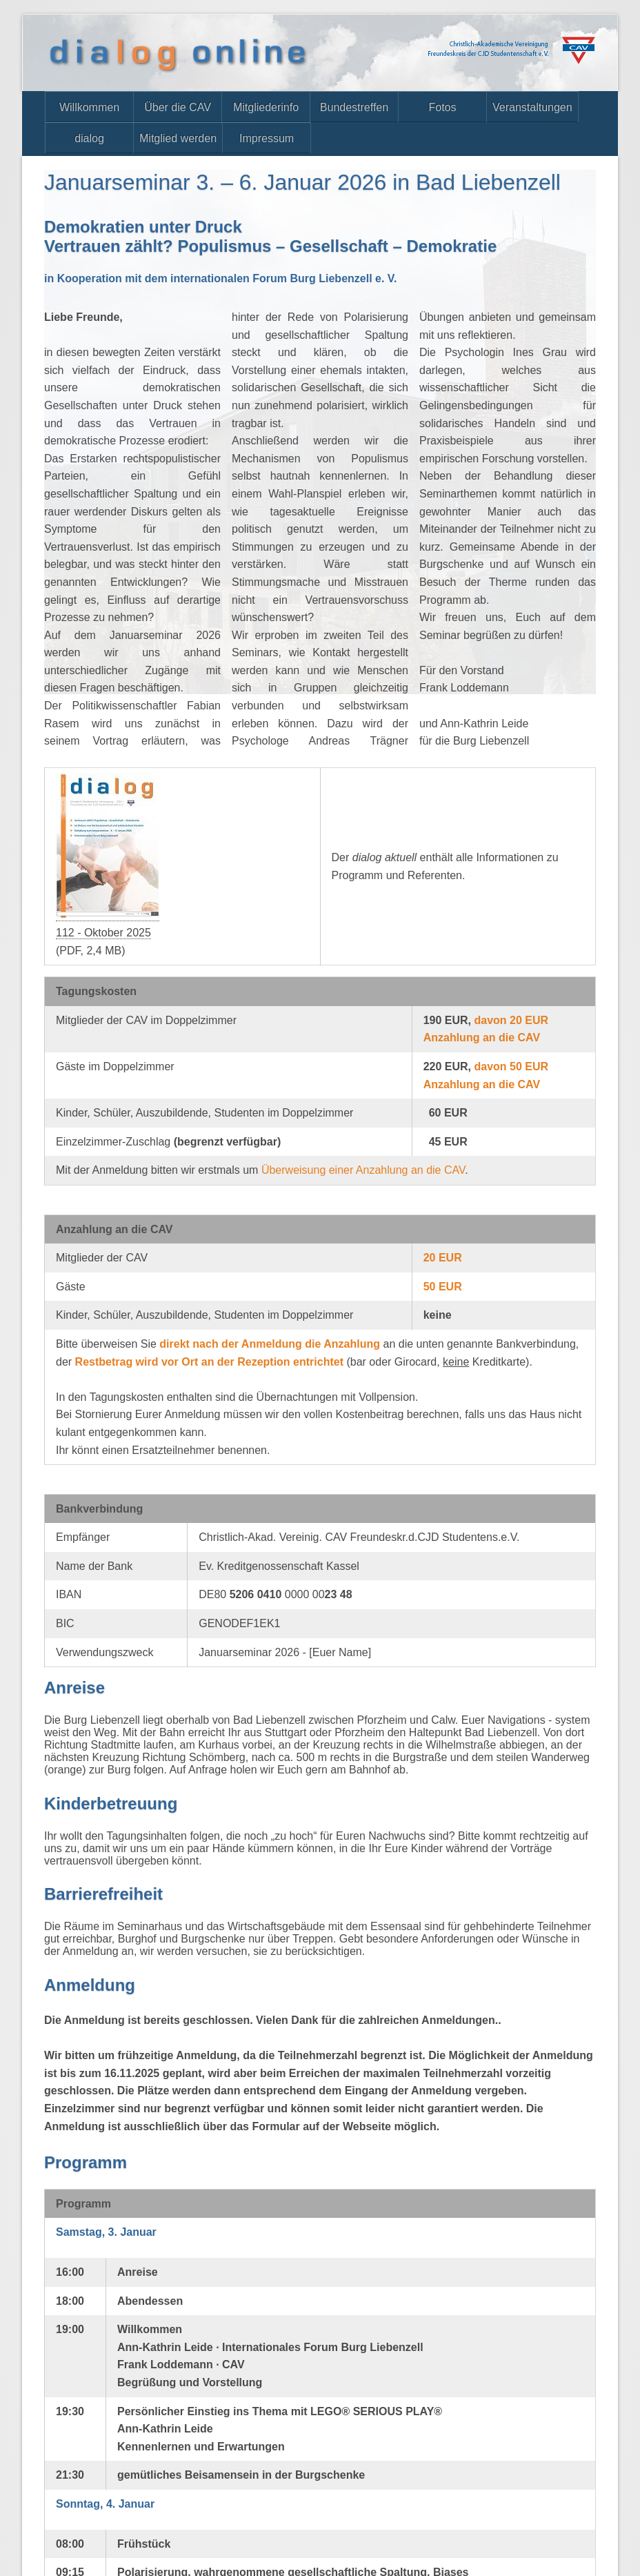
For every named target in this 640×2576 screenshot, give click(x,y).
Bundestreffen (354, 107)
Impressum (266, 138)
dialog (89, 138)
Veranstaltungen (532, 107)
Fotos (442, 107)
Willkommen (89, 107)
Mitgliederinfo (266, 107)
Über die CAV (177, 107)
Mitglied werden (178, 138)
